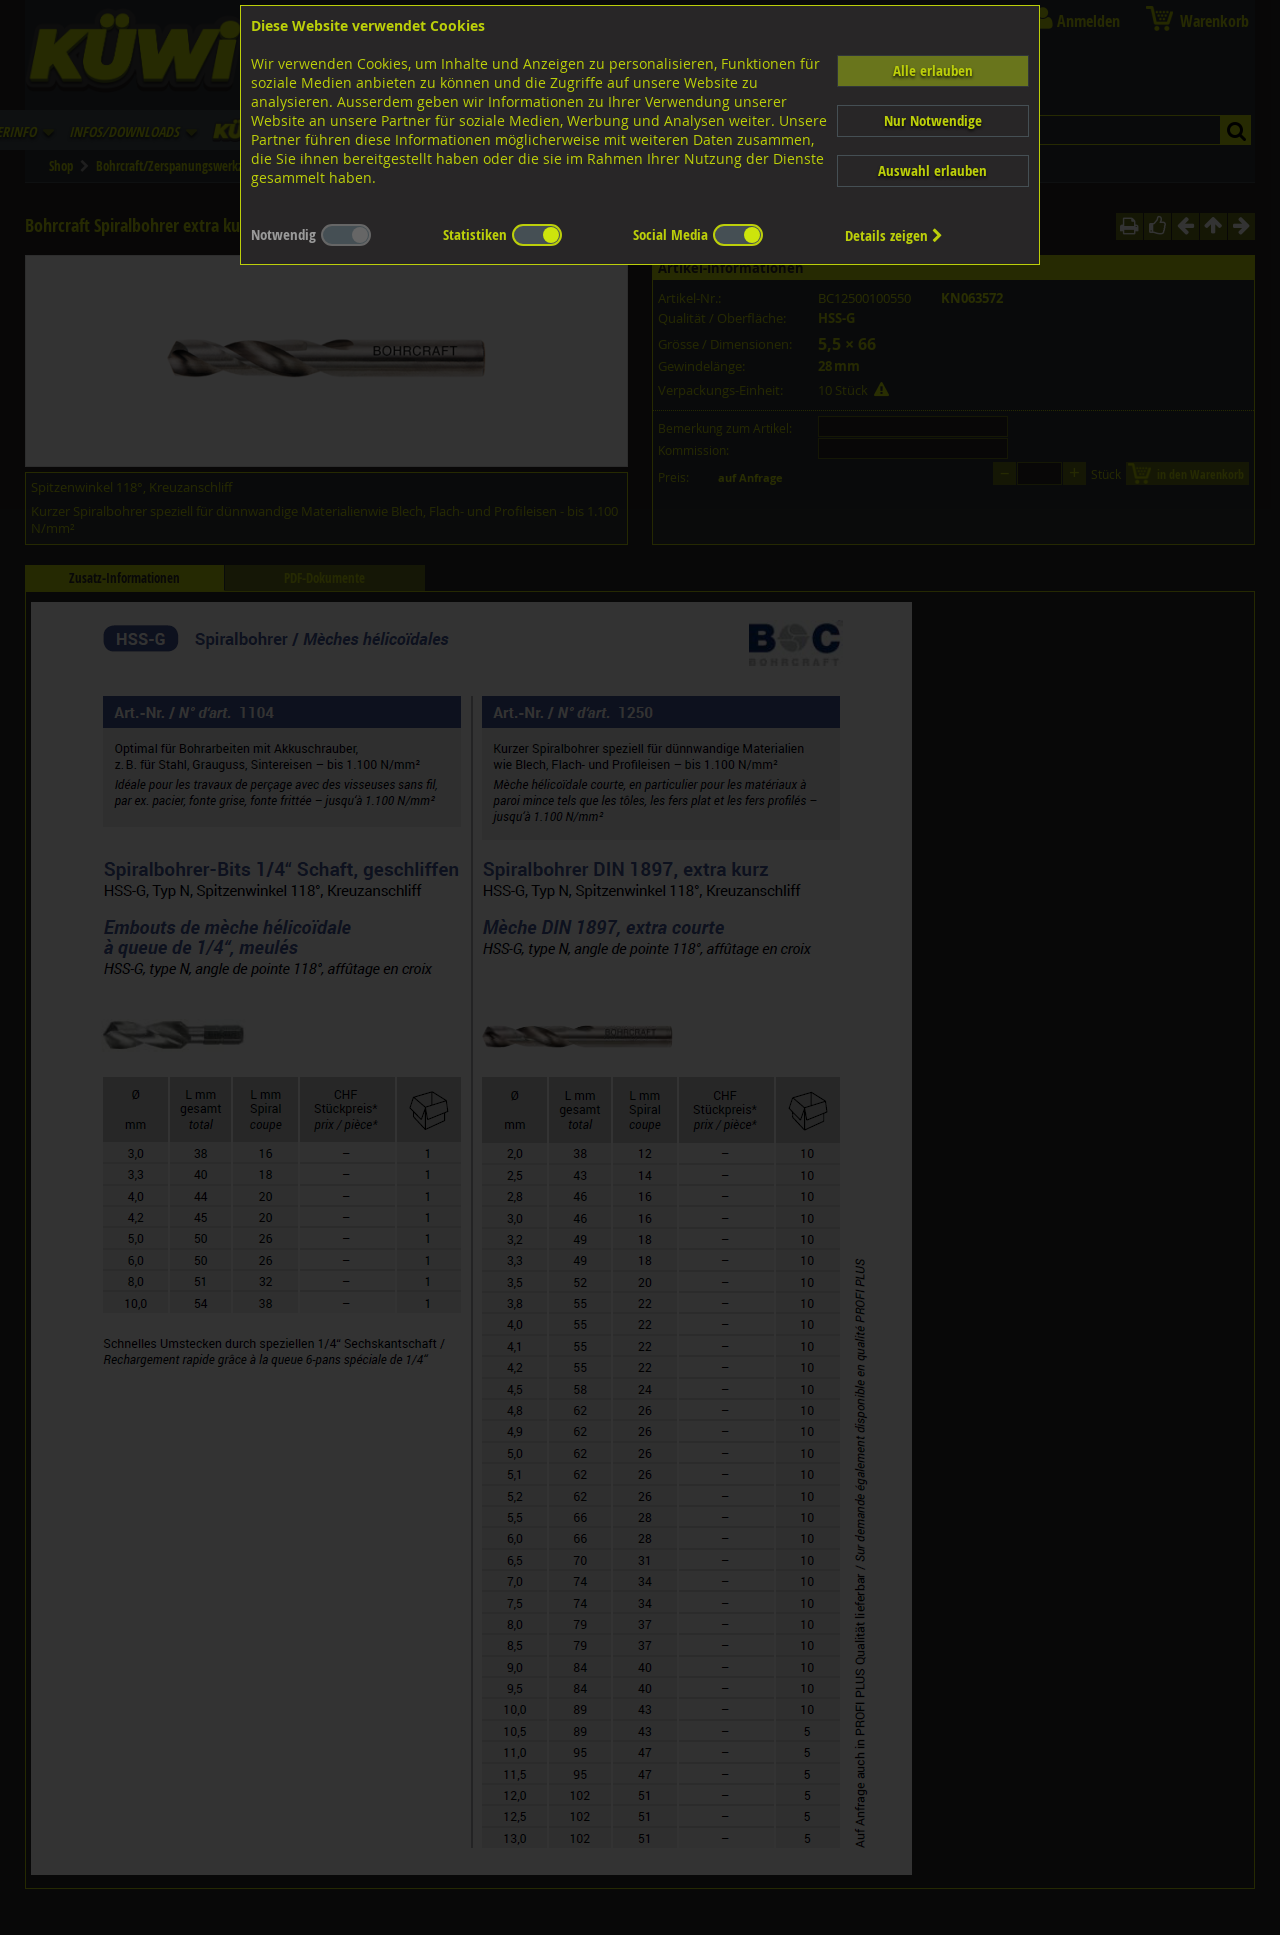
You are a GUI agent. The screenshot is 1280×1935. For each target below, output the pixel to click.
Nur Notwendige (933, 120)
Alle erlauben (933, 70)
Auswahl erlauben (932, 170)
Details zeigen (894, 235)
